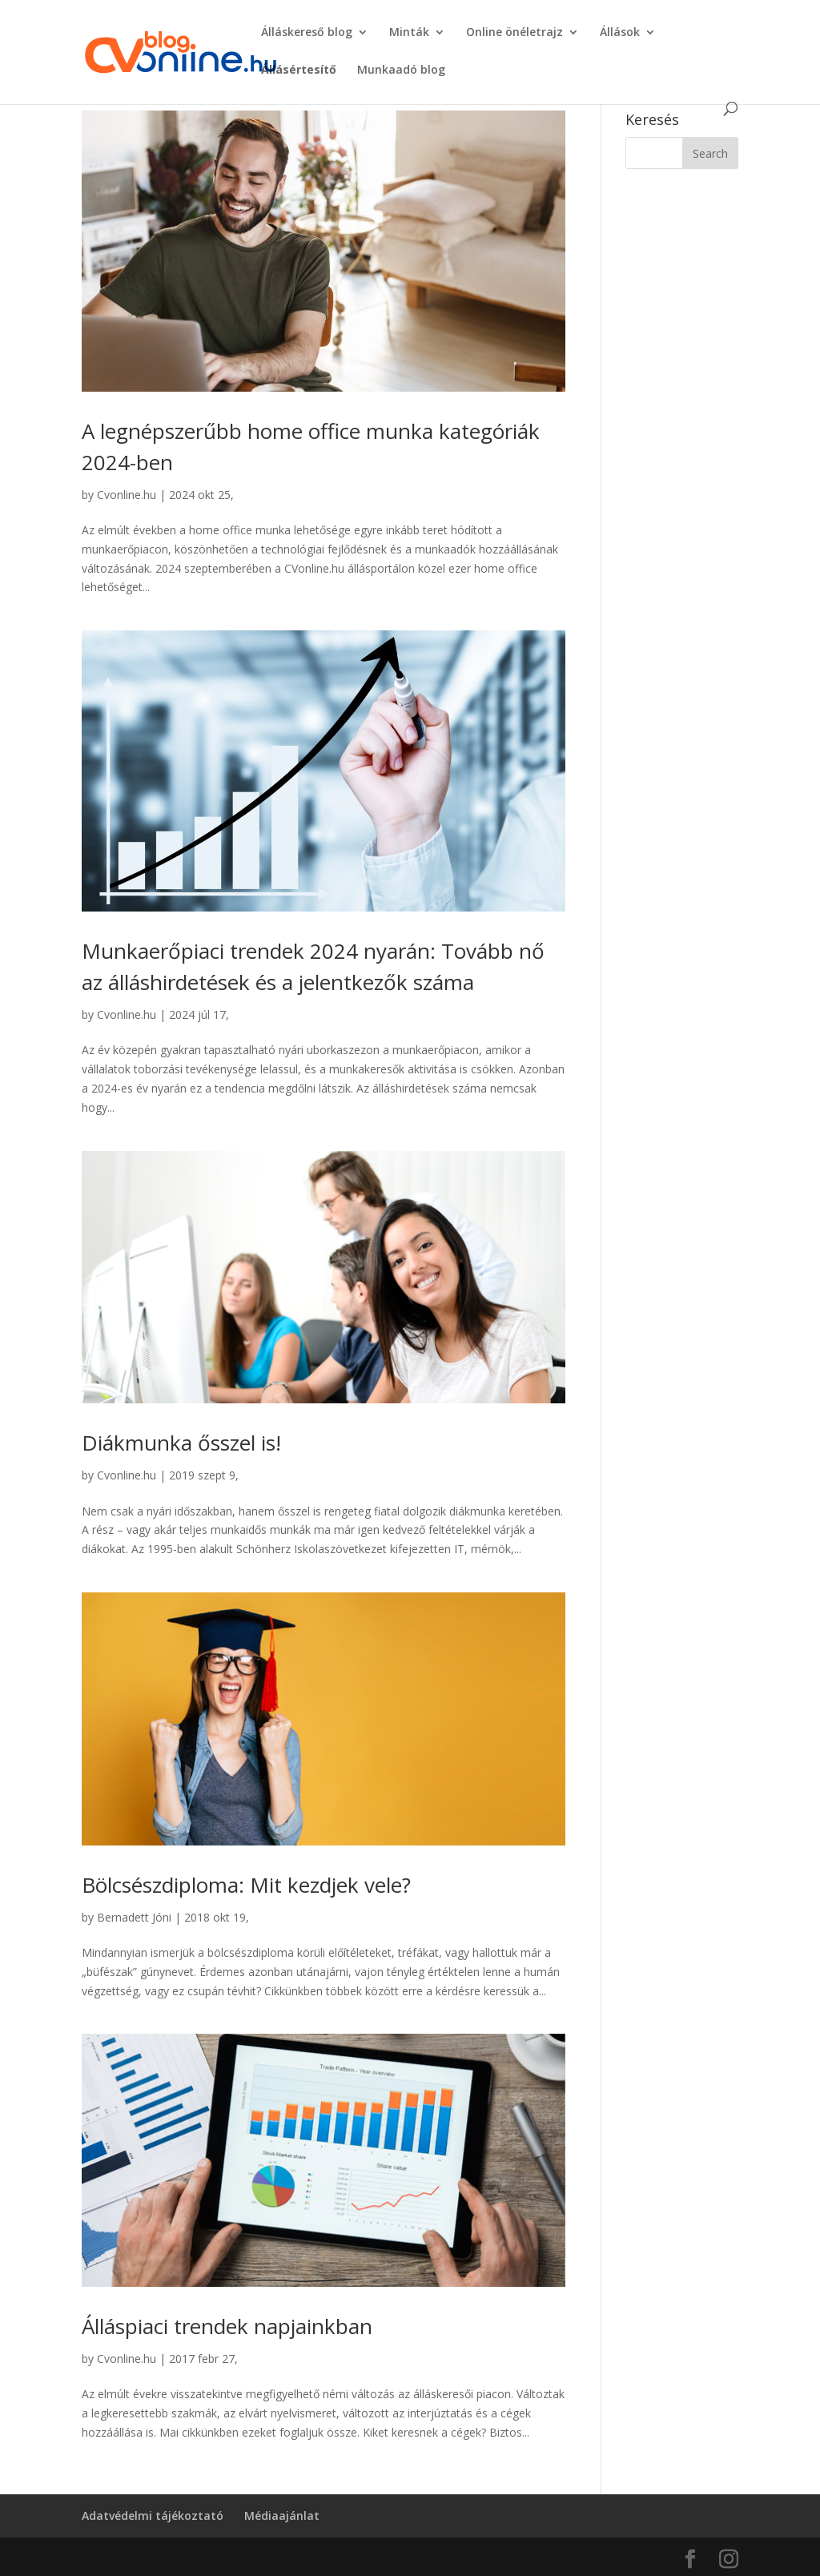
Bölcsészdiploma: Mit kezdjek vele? (246, 1884)
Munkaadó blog (401, 70)
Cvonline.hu (126, 494)
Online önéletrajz (514, 32)
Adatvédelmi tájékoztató (152, 2515)
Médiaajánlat (282, 2515)
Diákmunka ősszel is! (181, 1442)
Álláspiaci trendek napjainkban (227, 2326)
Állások (620, 32)
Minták (409, 32)
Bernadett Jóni (134, 1917)
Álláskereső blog (306, 32)
